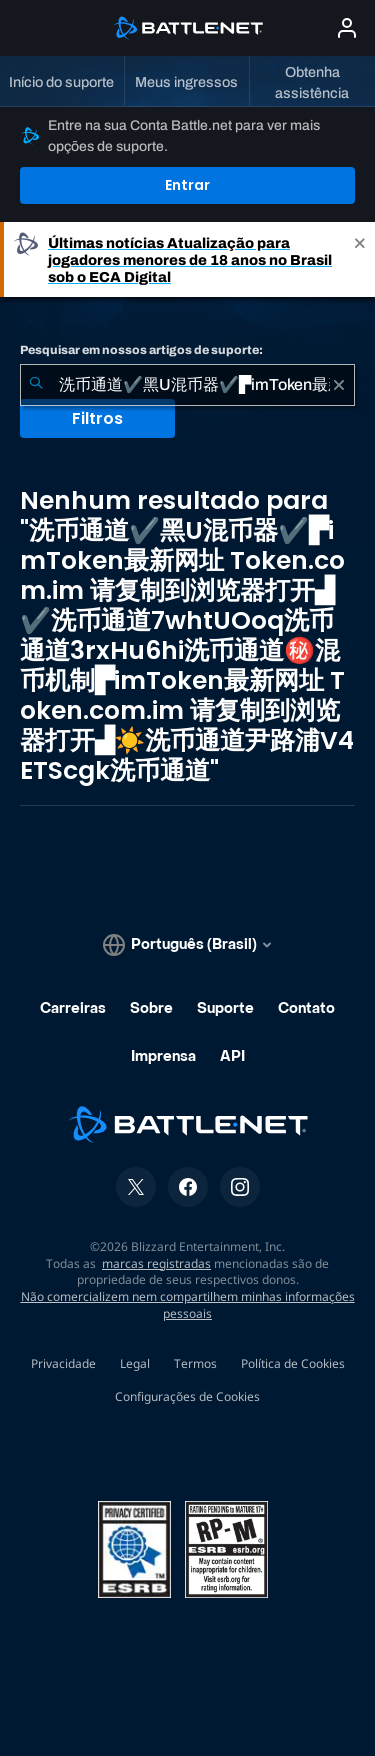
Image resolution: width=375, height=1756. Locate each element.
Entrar (187, 185)
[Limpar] (339, 385)
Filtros (97, 418)
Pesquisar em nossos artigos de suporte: (141, 350)
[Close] (360, 259)
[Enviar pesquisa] (36, 385)
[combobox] (187, 385)
